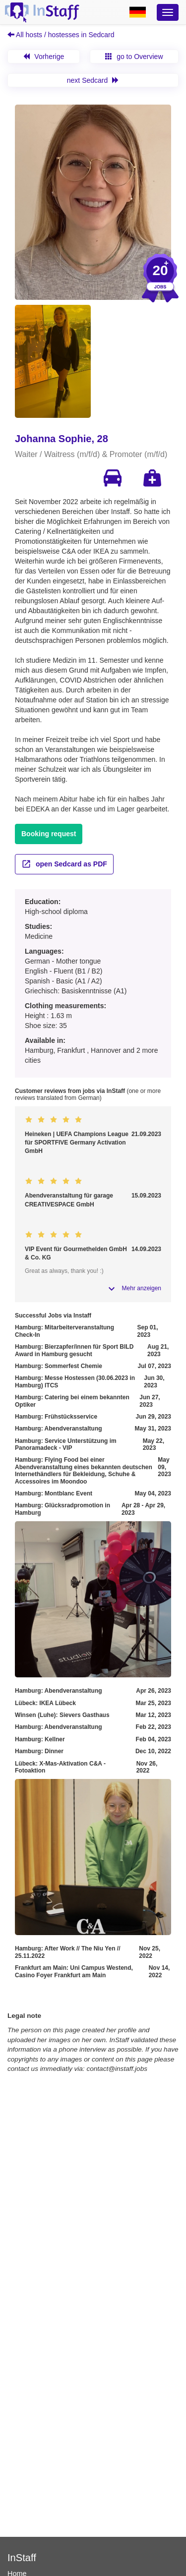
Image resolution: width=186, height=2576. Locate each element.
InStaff (21, 2557)
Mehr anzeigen (141, 1288)
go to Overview (134, 56)
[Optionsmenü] (168, 12)
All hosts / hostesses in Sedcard (61, 35)
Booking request (48, 834)
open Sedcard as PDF (64, 864)
